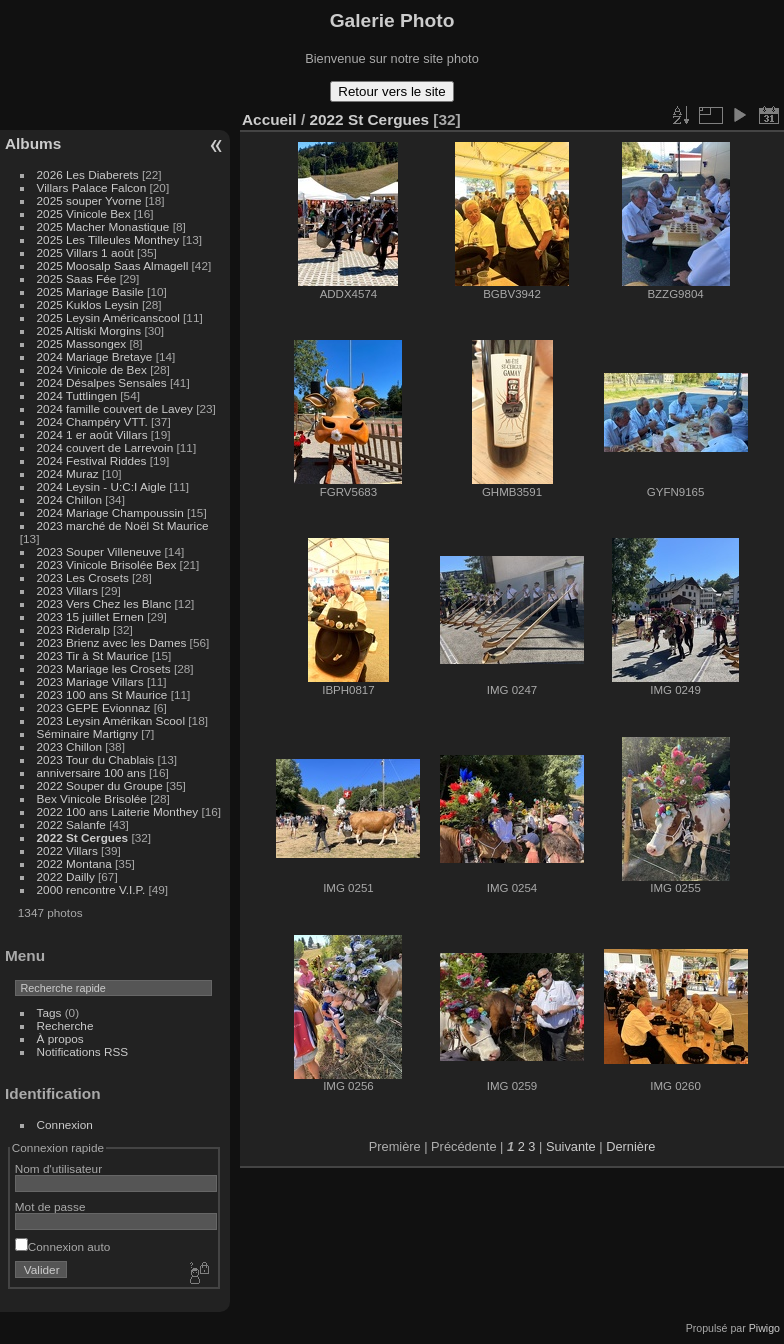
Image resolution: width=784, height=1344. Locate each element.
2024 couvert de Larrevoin (105, 447)
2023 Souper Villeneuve (99, 551)
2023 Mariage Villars (90, 681)
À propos (60, 1038)
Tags (49, 1012)
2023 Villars (67, 590)
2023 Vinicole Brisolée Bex (107, 564)
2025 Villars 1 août (85, 252)
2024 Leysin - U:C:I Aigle (102, 486)
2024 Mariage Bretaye (95, 356)
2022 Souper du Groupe (100, 785)
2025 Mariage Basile (90, 291)
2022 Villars (67, 850)
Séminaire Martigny (87, 733)
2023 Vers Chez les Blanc (104, 603)
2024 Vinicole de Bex (92, 369)
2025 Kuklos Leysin (88, 304)
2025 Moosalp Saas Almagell (114, 265)
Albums (33, 143)
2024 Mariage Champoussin (110, 512)
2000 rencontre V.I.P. (91, 889)
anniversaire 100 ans (91, 772)
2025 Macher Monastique (103, 226)
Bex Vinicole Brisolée (92, 798)
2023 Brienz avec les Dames (112, 642)
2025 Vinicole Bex (84, 213)
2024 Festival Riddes (92, 460)
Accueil (269, 119)
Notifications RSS (83, 1051)
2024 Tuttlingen (77, 395)
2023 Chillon (69, 746)
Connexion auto (62, 1246)
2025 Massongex (82, 343)
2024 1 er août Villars (92, 434)
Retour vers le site (391, 91)
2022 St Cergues (83, 837)
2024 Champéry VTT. (92, 421)
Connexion (65, 1124)
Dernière (630, 1146)
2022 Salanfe (71, 824)
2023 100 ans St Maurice (102, 694)
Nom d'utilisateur (58, 1168)
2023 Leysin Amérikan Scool (111, 720)
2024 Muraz (68, 473)
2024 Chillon (69, 499)
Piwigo (764, 1328)
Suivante (571, 1146)
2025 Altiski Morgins (89, 330)
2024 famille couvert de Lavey (115, 408)
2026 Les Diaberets (88, 174)
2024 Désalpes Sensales (102, 382)
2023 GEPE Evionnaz (94, 707)
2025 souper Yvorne (89, 200)
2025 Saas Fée (78, 278)
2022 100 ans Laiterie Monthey (118, 811)
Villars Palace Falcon (92, 187)
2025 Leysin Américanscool (108, 317)
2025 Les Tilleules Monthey (108, 239)
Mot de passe (50, 1206)
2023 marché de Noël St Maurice (123, 525)
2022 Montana (74, 863)
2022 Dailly (67, 876)
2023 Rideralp (73, 629)
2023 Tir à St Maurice (93, 655)
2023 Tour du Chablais (96, 759)
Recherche (65, 1025)
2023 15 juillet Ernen (90, 616)
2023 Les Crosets (85, 577)
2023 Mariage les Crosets (104, 668)
